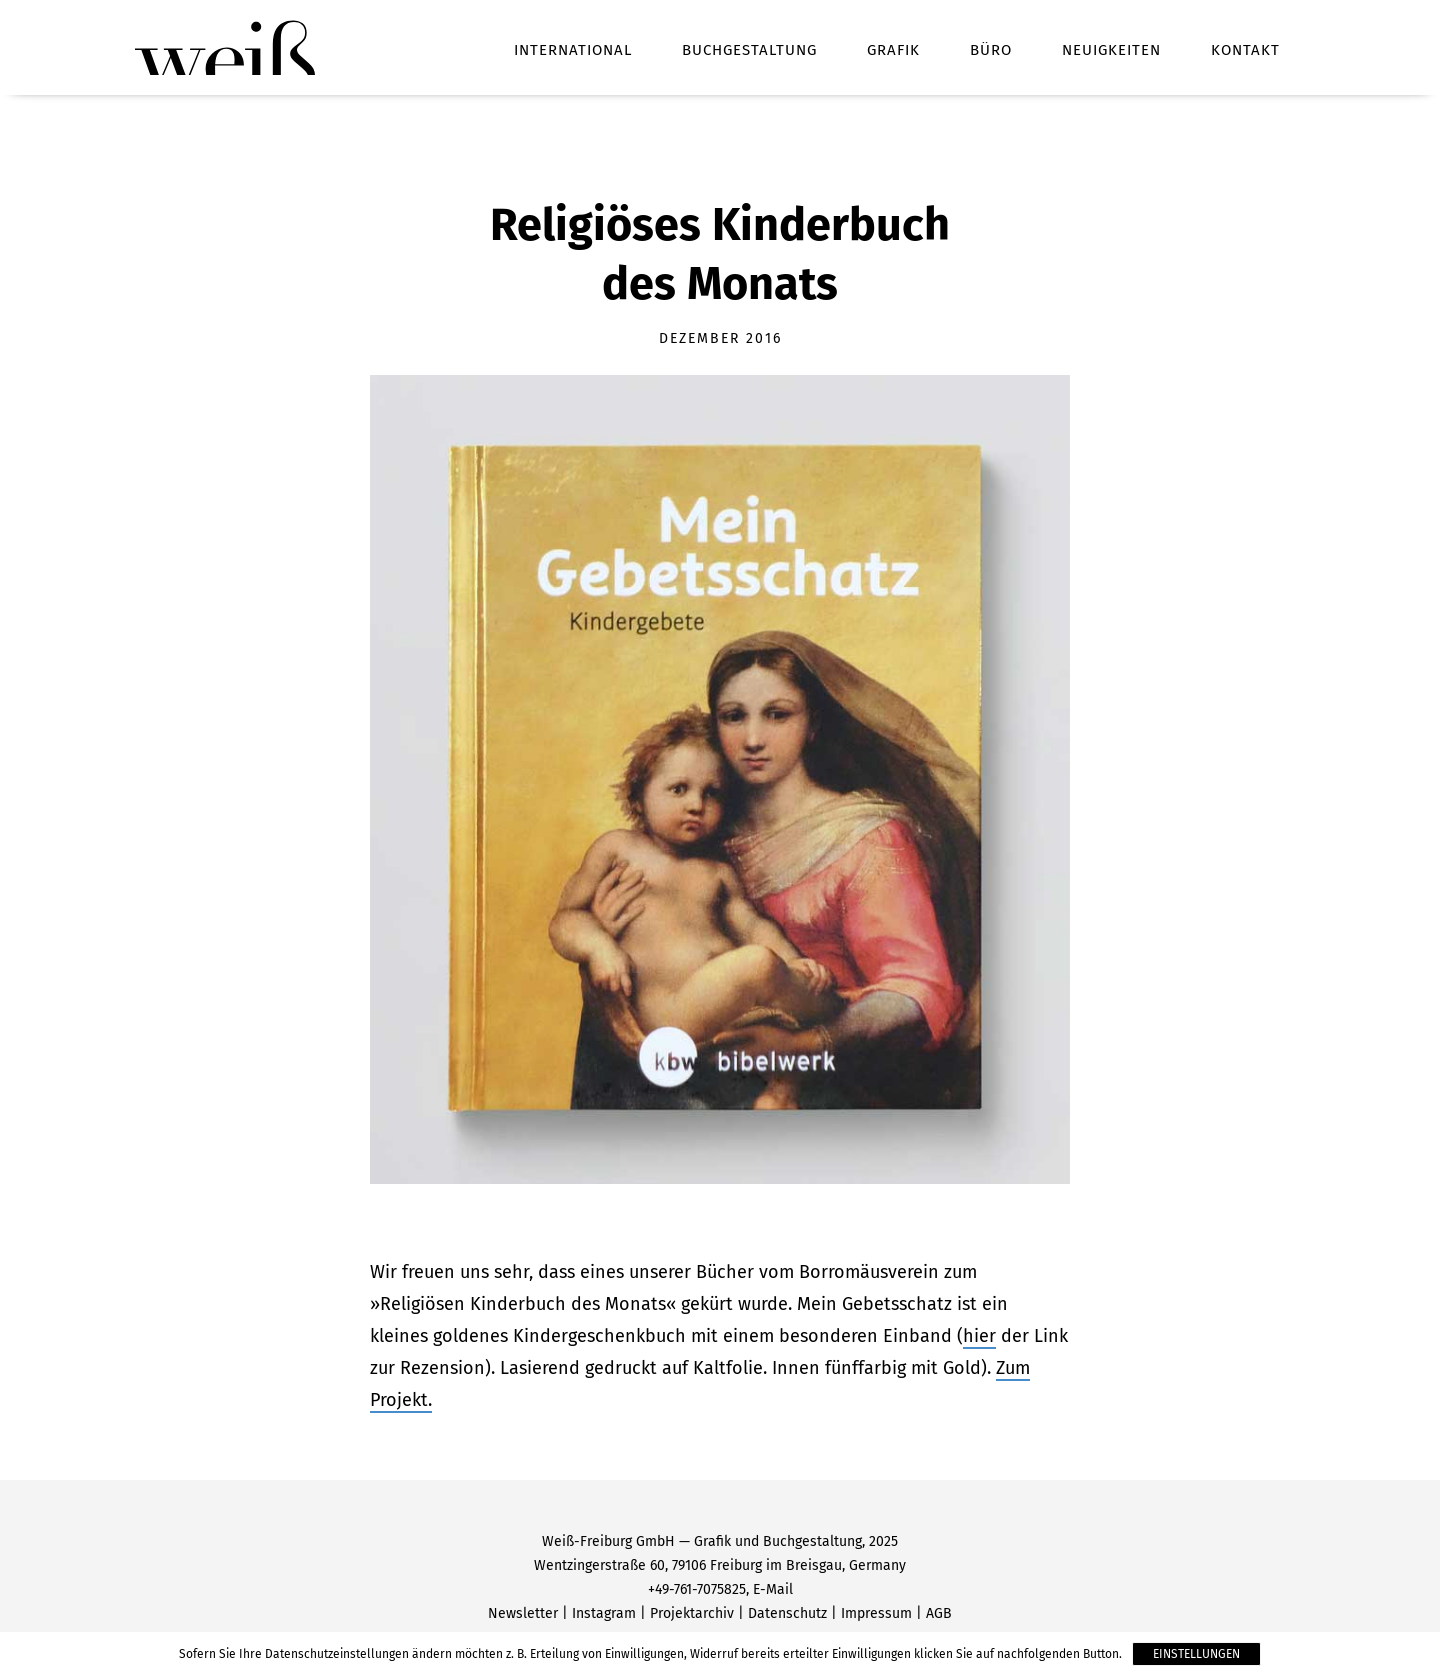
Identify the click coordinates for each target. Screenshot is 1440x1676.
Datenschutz (787, 1613)
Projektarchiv (692, 1613)
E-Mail (773, 1589)
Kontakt (1245, 50)
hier (979, 1336)
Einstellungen (1196, 1654)
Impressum (876, 1613)
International (573, 50)
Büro (991, 50)
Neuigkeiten (1111, 50)
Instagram (604, 1613)
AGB (939, 1613)
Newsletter (523, 1613)
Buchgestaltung (749, 50)
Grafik (893, 50)
